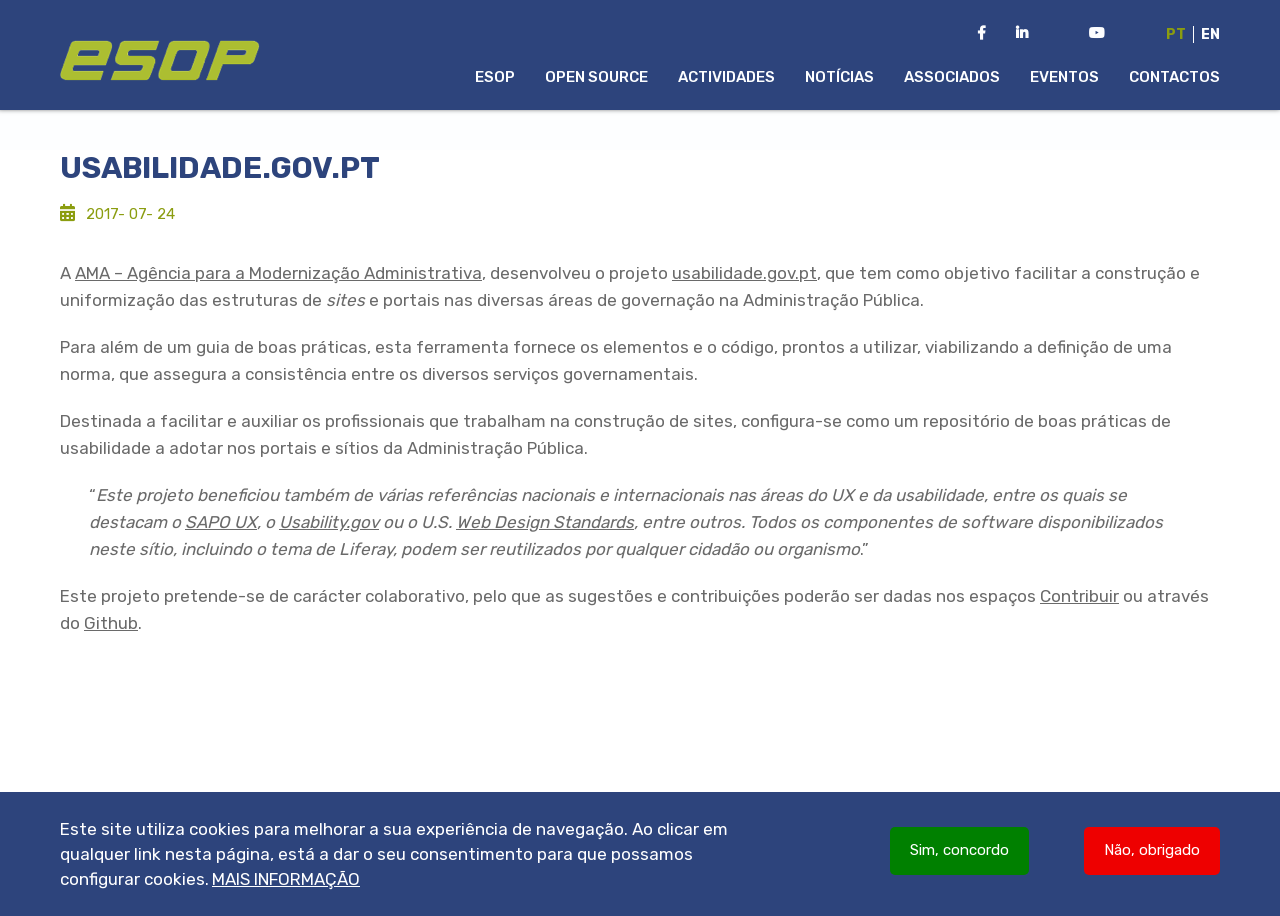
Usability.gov (329, 522)
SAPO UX (221, 522)
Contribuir (1079, 596)
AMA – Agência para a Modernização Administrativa (278, 273)
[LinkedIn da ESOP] (1022, 33)
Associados (952, 77)
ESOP (495, 77)
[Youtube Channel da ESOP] (1097, 33)
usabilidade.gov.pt (744, 273)
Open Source (596, 77)
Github (111, 623)
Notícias (839, 77)
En (1210, 34)
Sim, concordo (959, 855)
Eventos (1064, 77)
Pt (1176, 34)
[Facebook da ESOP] (981, 33)
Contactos (1174, 77)
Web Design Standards (545, 522)
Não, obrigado (1152, 855)
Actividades (726, 77)
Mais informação (286, 884)
